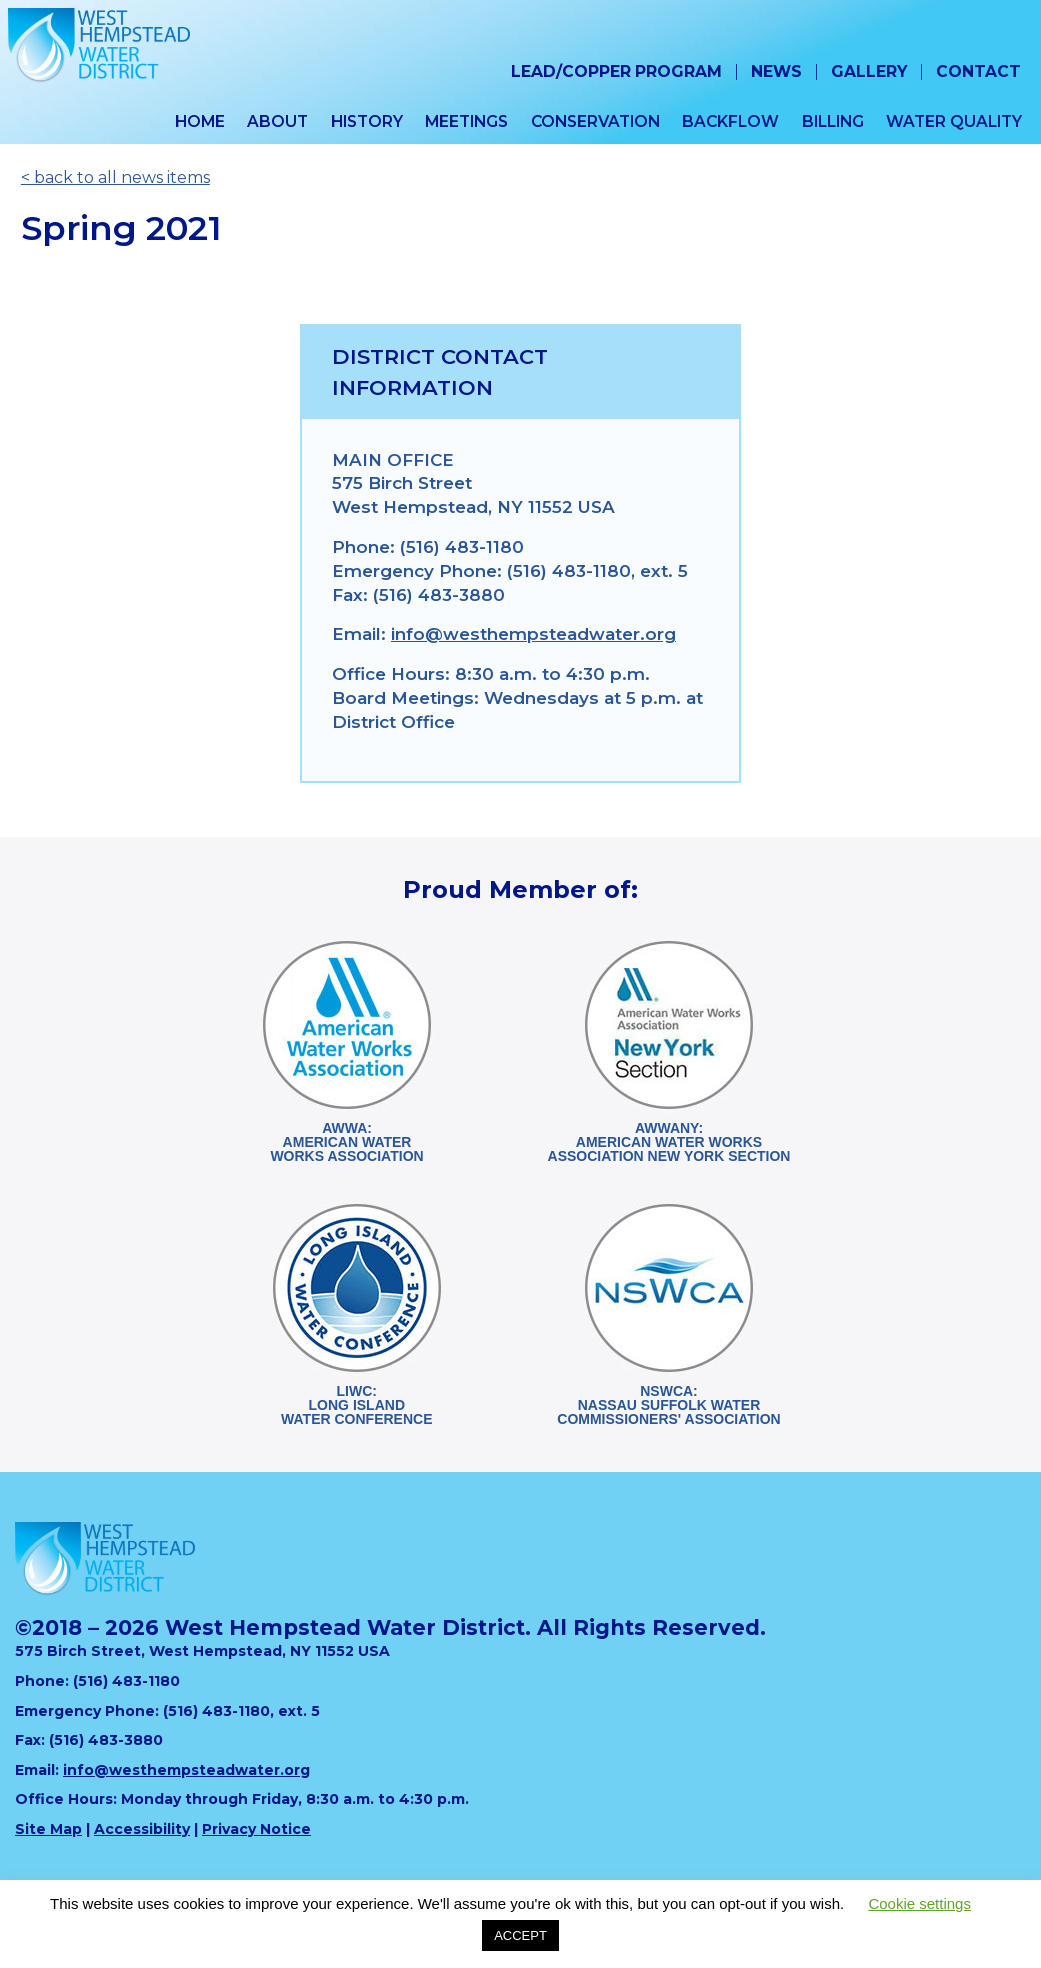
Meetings (466, 121)
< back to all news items (115, 177)
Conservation (595, 121)
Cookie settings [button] (919, 1903)
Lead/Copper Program (616, 71)
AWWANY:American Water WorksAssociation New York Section (669, 1142)
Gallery (869, 71)
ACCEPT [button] (520, 1935)
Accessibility (142, 1829)
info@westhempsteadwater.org (533, 634)
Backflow (730, 121)
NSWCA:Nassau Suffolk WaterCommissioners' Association (668, 1405)
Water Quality (954, 121)
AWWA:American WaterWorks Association (346, 1142)
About (277, 121)
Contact (978, 71)
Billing (833, 121)
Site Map (48, 1829)
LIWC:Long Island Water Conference (356, 1405)
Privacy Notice (256, 1829)
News (776, 71)
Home (200, 121)
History (367, 121)
